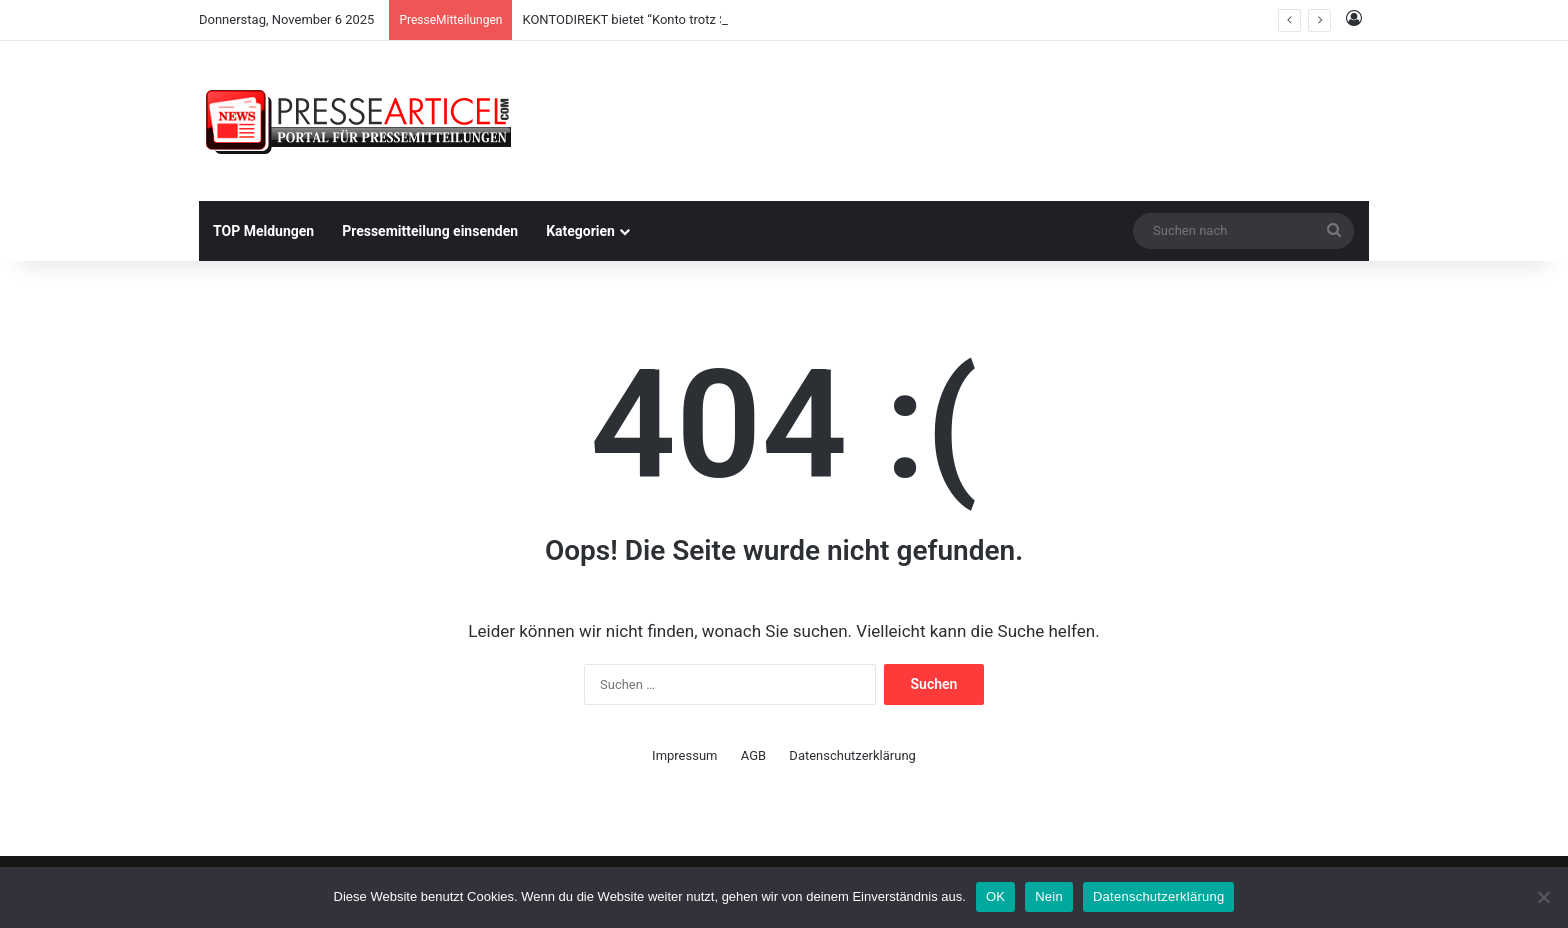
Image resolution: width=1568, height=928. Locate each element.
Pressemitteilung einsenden (430, 231)
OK (995, 896)
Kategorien (580, 231)
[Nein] (1543, 897)
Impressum (684, 755)
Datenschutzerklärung (852, 755)
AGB (753, 755)
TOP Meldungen (263, 231)
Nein (1049, 896)
